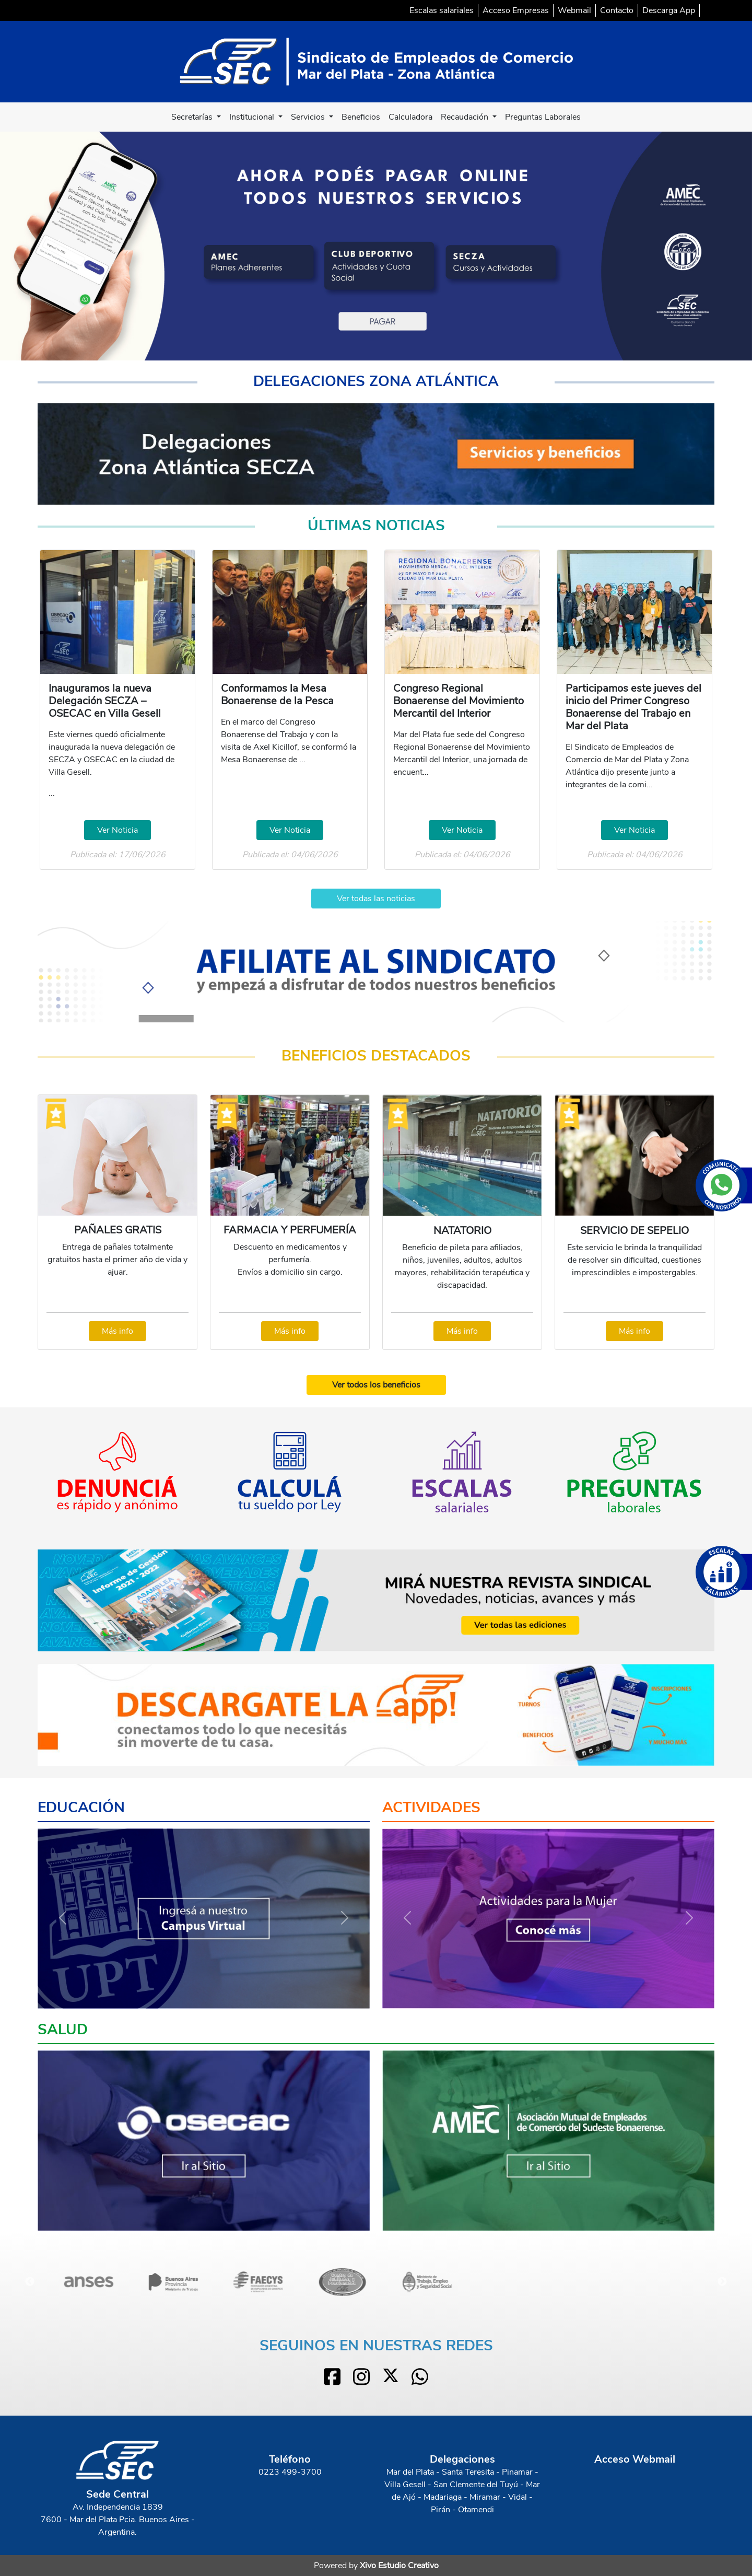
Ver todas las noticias (376, 898)
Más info (117, 1331)
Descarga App (668, 10)
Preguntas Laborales (543, 117)
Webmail (574, 10)
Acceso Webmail (634, 2459)
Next (722, 2282)
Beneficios (361, 117)
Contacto (616, 10)
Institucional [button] (252, 117)
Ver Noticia (117, 830)
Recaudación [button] (465, 117)
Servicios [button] (309, 117)
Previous (30, 2282)
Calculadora (410, 117)
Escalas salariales (441, 10)
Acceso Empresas (516, 10)
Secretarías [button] (193, 117)
